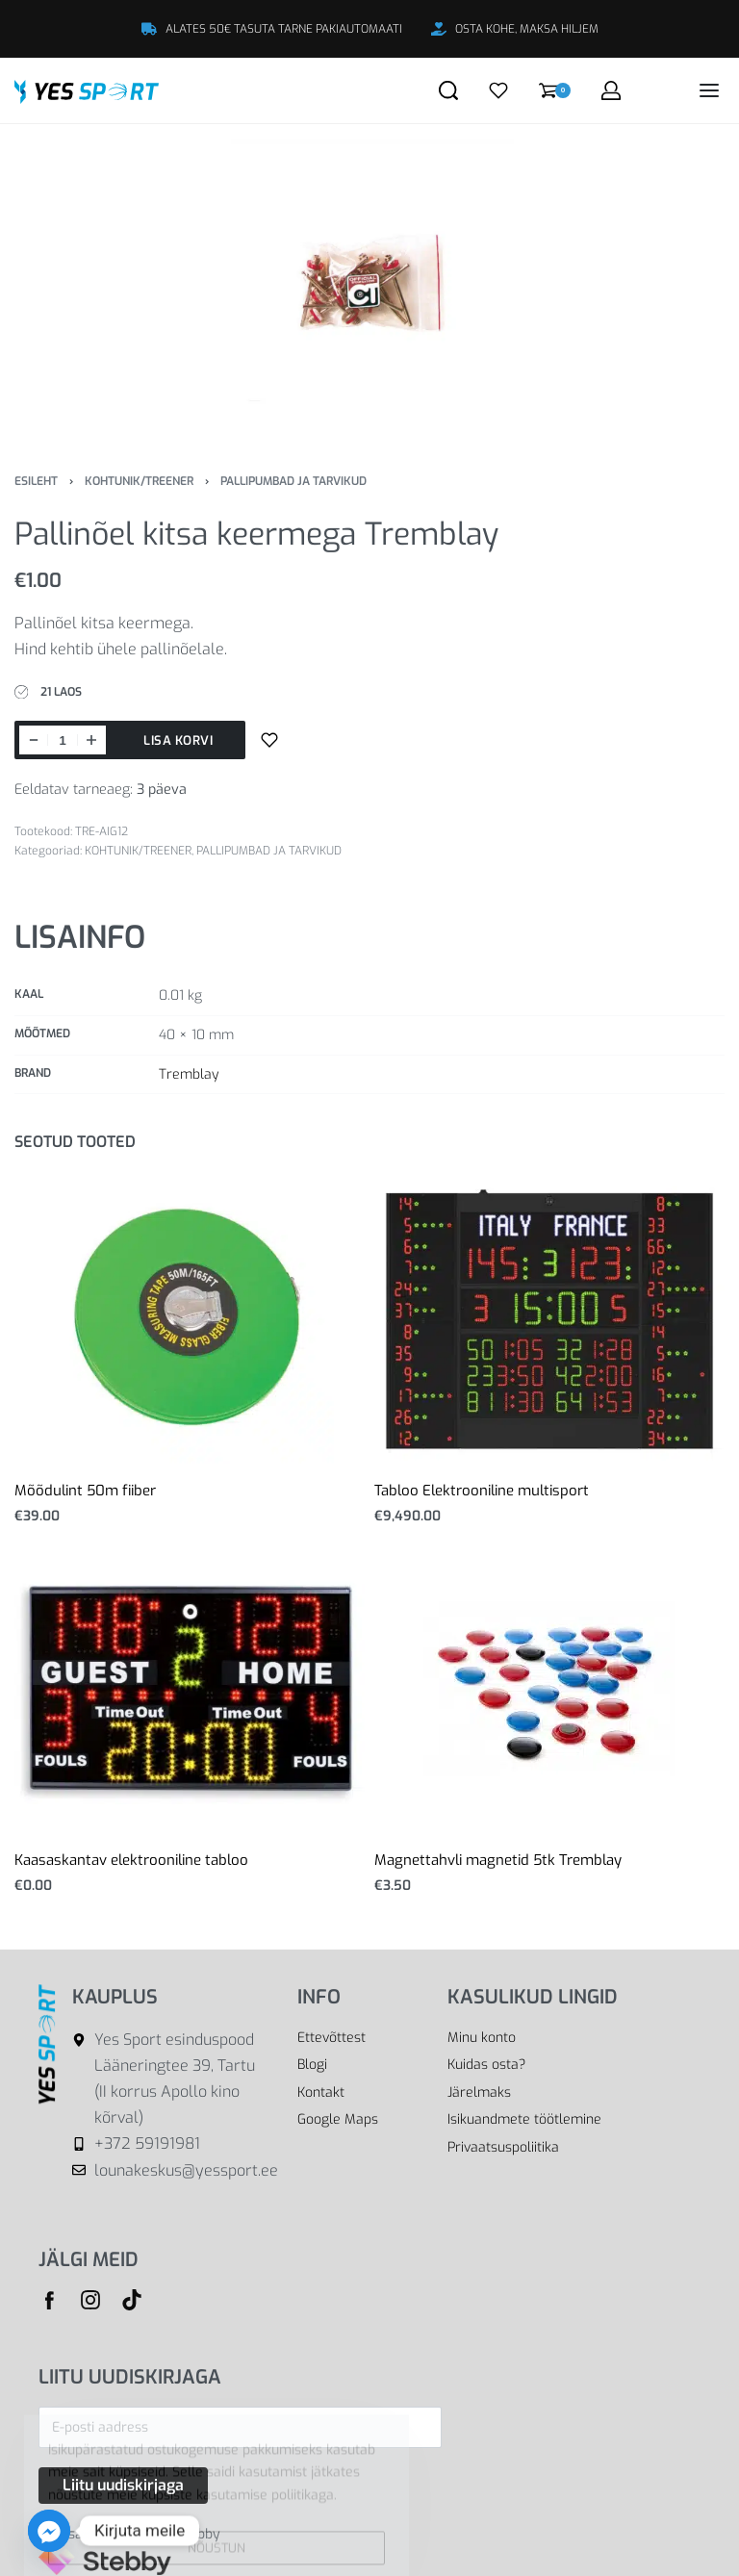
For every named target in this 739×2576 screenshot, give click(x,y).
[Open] (498, 90)
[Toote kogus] (62, 740)
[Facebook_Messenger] (49, 2531)
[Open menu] (709, 90)
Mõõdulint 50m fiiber (85, 1490)
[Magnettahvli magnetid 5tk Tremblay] (549, 1688)
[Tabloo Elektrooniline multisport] (549, 1319)
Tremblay (188, 1074)
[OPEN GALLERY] (369, 283)
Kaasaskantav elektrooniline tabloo (131, 1860)
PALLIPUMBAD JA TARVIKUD (293, 481)
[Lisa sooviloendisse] (269, 740)
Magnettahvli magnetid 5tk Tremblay (498, 1860)
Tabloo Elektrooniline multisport (481, 1490)
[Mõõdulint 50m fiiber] (189, 1319)
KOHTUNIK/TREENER (139, 481)
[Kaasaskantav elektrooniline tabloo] (189, 1688)
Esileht (36, 481)
